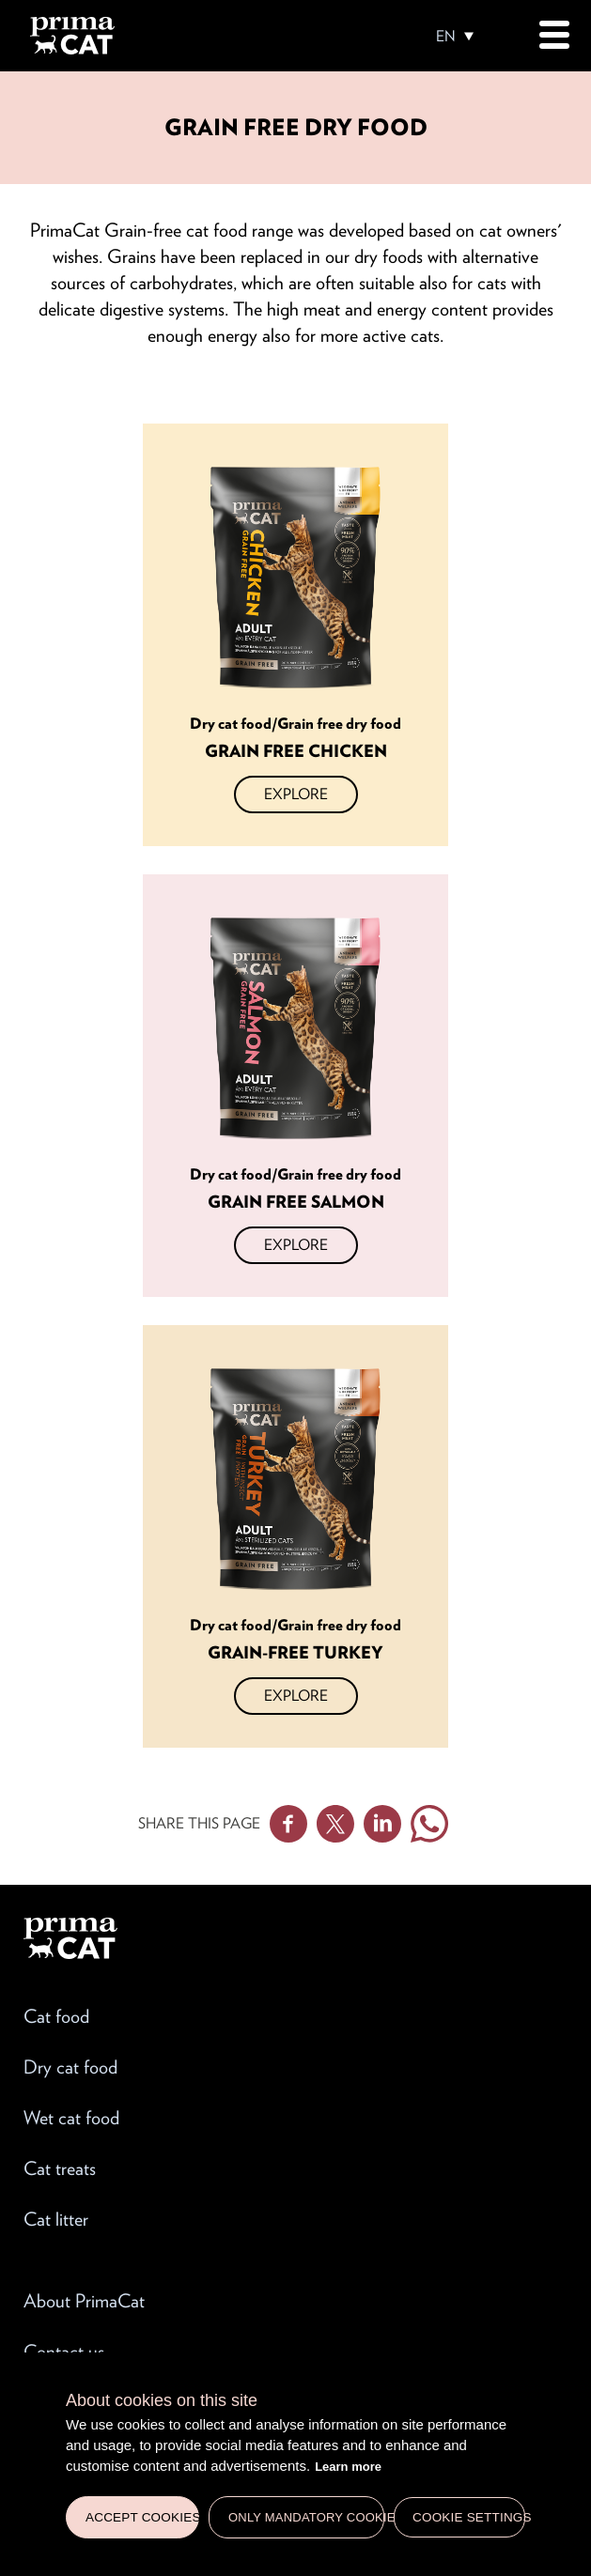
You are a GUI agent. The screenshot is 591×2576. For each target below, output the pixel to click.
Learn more (348, 2467)
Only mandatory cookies (306, 2517)
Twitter (335, 1824)
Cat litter (55, 2219)
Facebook (288, 1824)
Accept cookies (142, 2517)
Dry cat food (70, 2067)
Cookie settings (468, 2517)
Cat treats (59, 2168)
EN (446, 36)
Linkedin (382, 1824)
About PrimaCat (84, 2301)
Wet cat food (71, 2117)
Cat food (56, 2016)
